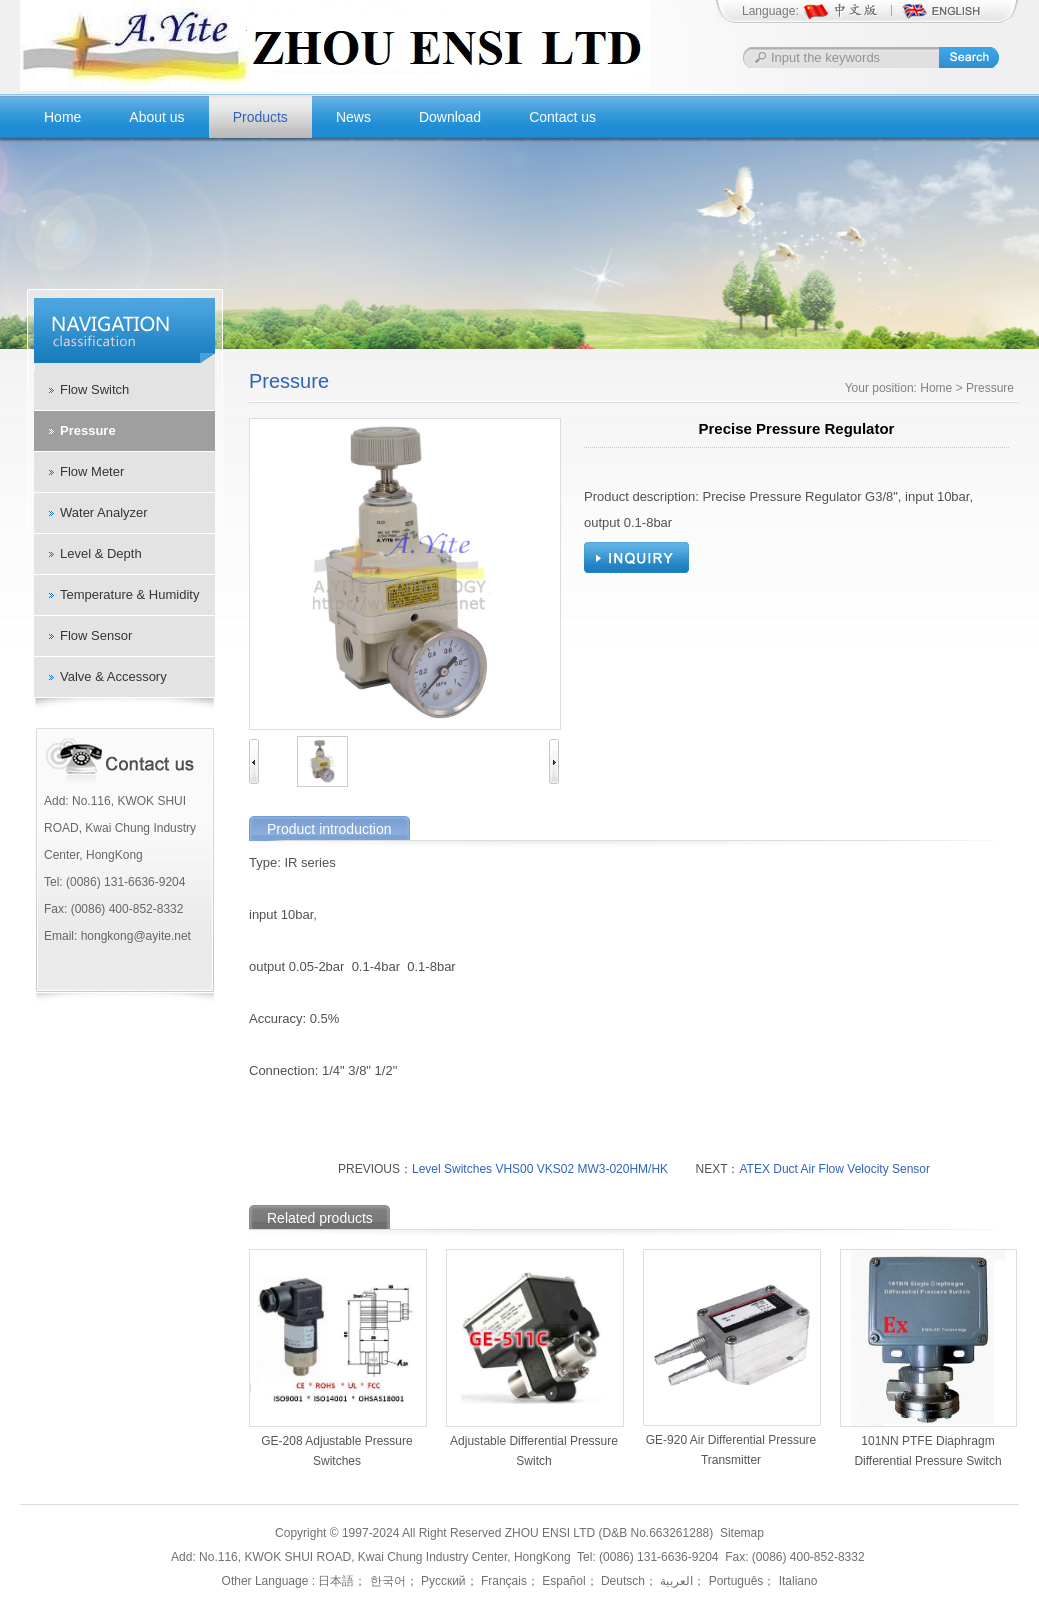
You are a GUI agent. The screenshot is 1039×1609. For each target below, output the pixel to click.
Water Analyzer (104, 512)
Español (562, 1581)
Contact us (562, 117)
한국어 (385, 1581)
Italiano (796, 1581)
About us (156, 117)
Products (260, 117)
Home (62, 117)
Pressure (88, 430)
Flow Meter (92, 471)
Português (734, 1581)
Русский (442, 1581)
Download (450, 117)
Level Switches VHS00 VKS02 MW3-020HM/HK (540, 1169)
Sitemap (742, 1533)
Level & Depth (101, 553)
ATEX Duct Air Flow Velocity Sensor (834, 1169)
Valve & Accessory (113, 676)
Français (502, 1581)
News (353, 117)
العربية (675, 1581)
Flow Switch (94, 389)
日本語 (336, 1581)
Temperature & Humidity (129, 594)
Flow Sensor (96, 635)
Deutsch (621, 1581)
